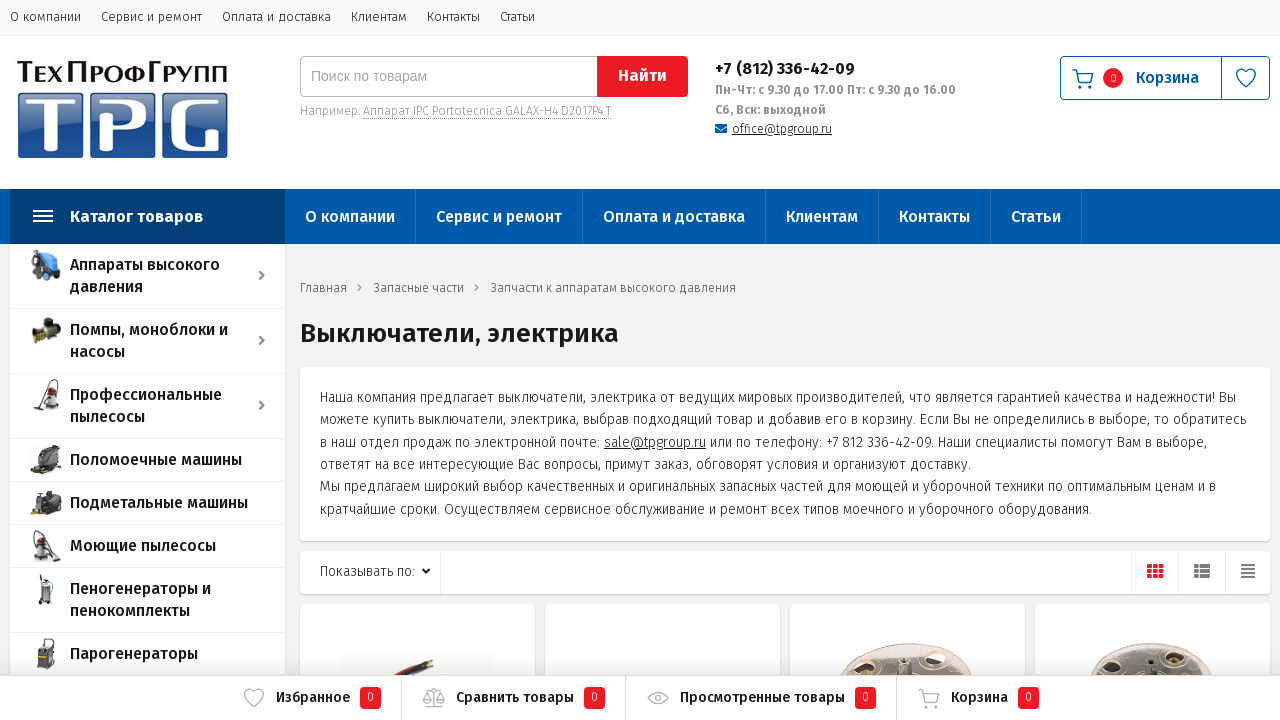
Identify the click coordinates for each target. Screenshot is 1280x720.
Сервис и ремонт (151, 16)
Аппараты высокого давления (145, 275)
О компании (45, 16)
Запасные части (419, 288)
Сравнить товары (513, 698)
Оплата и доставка (276, 16)
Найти (642, 75)
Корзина (978, 698)
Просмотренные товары (761, 698)
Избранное (311, 698)
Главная (323, 288)
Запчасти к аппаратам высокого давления (613, 288)
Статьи (517, 16)
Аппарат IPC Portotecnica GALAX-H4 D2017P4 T (487, 111)
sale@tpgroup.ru (655, 442)
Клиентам (379, 16)
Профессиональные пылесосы (146, 405)
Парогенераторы (134, 653)
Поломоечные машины (156, 459)
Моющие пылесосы (143, 545)
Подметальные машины (159, 502)
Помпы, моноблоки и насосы (149, 340)
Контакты (453, 16)
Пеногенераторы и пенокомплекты (140, 599)
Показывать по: (367, 571)
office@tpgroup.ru (782, 129)
